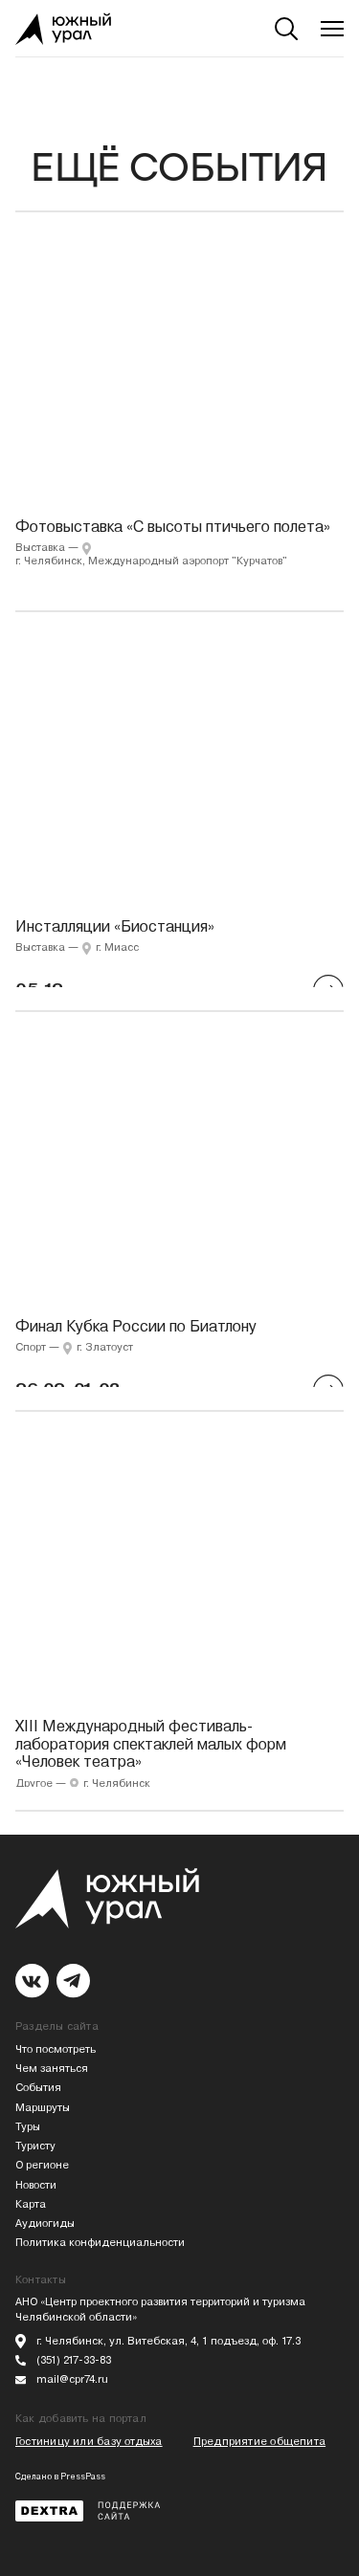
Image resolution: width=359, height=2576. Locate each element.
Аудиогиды (45, 2223)
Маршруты (42, 2108)
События (38, 2087)
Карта (30, 2204)
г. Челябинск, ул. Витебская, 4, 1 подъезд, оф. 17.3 (168, 2341)
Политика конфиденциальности (100, 2242)
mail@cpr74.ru (72, 2379)
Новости (35, 2185)
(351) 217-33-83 (73, 2360)
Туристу (35, 2146)
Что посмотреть (55, 2049)
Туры (27, 2127)
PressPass (82, 2476)
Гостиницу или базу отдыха (89, 2441)
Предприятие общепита (259, 2441)
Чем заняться (51, 2068)
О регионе (42, 2165)
